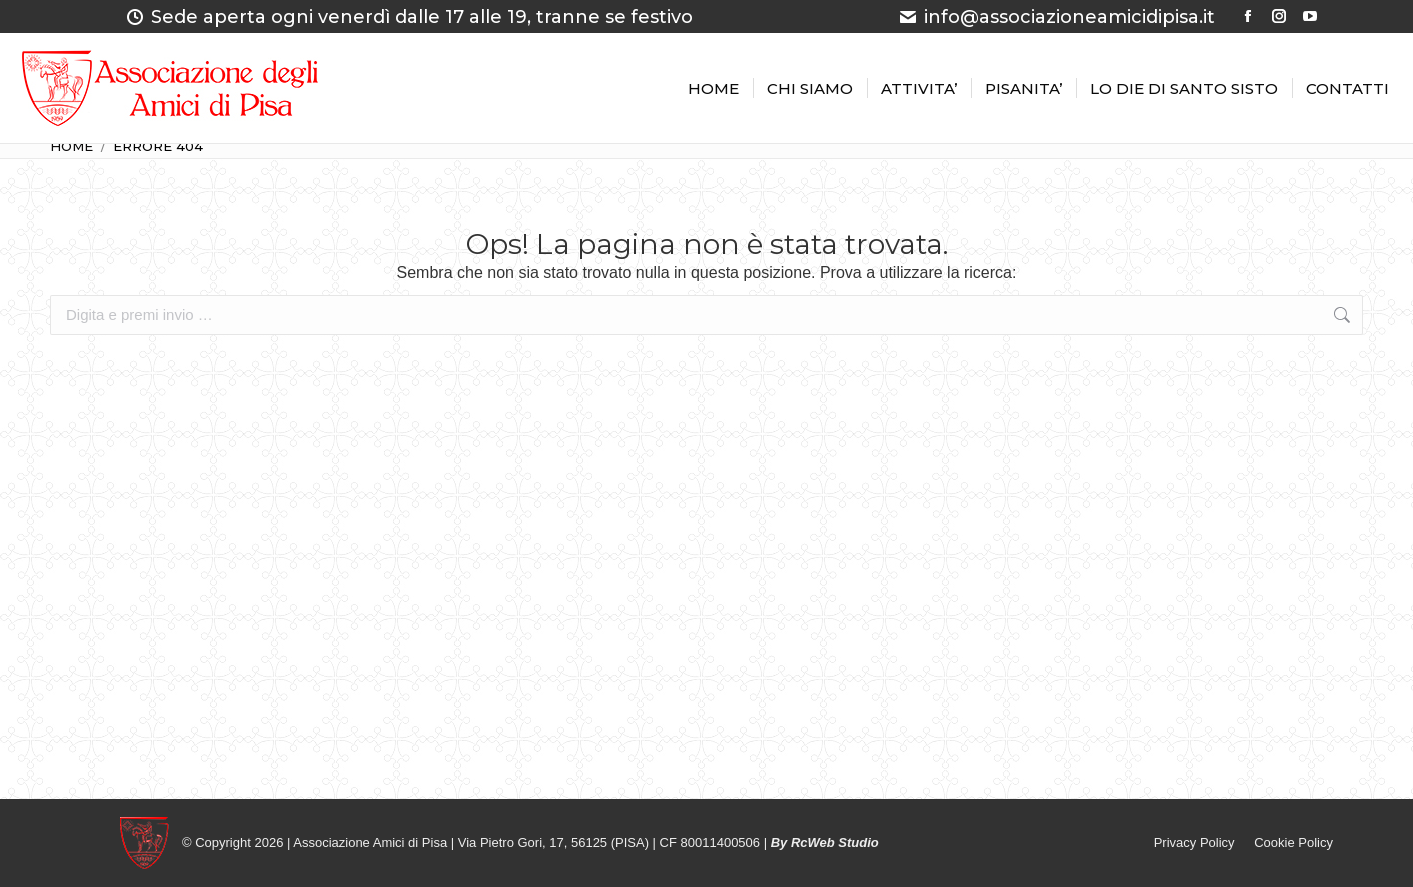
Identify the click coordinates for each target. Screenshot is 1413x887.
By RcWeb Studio (825, 842)
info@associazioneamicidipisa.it (1056, 17)
